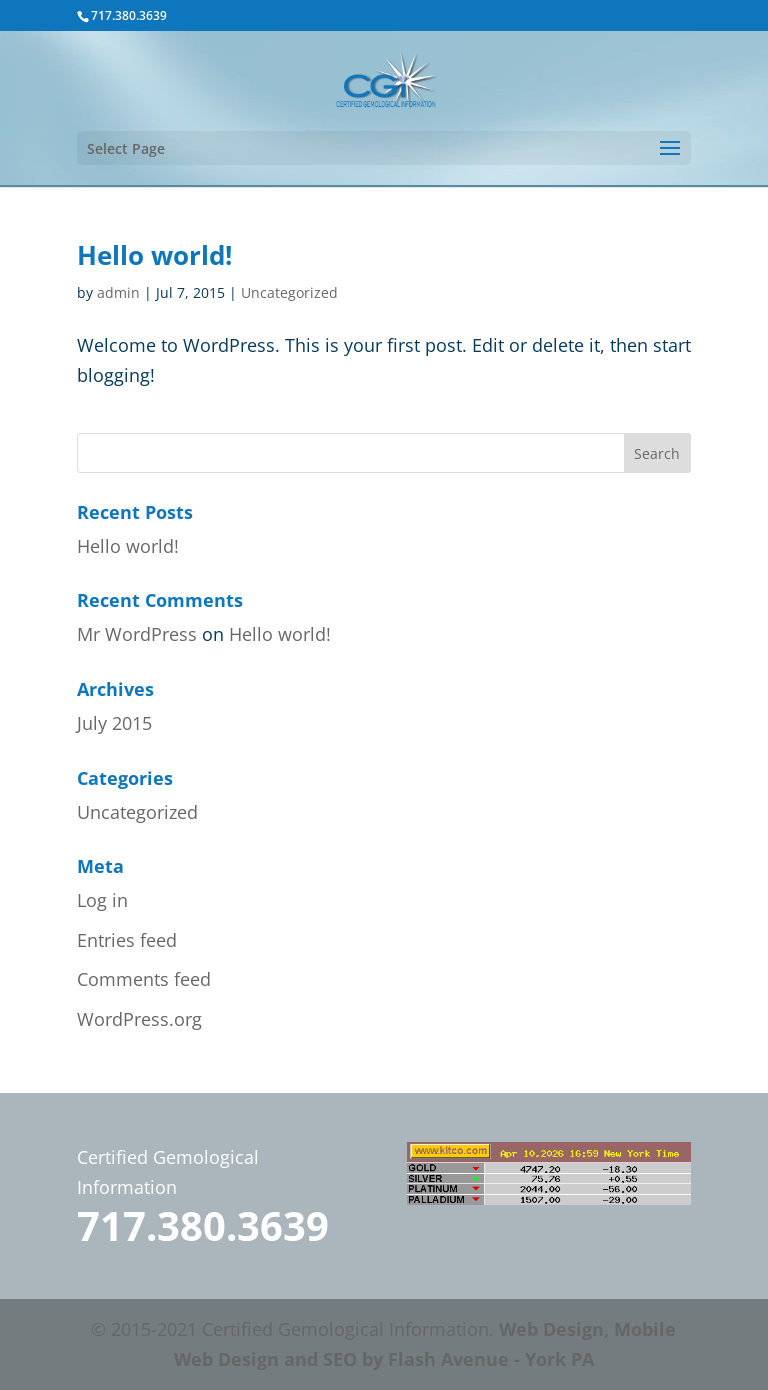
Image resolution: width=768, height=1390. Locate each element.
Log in (102, 900)
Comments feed (144, 979)
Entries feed (127, 940)
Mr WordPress (137, 634)
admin (118, 292)
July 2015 (114, 723)
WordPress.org (139, 1019)
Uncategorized (289, 292)
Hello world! (154, 255)
